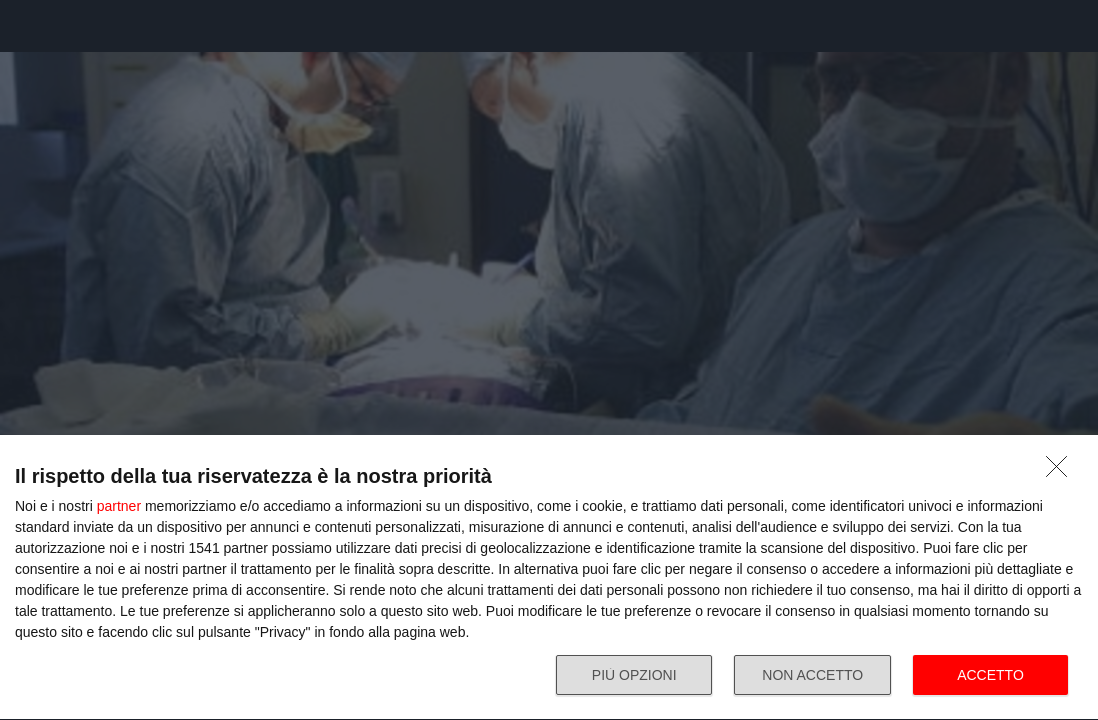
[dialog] (549, 578)
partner (119, 506)
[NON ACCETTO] (1062, 472)
